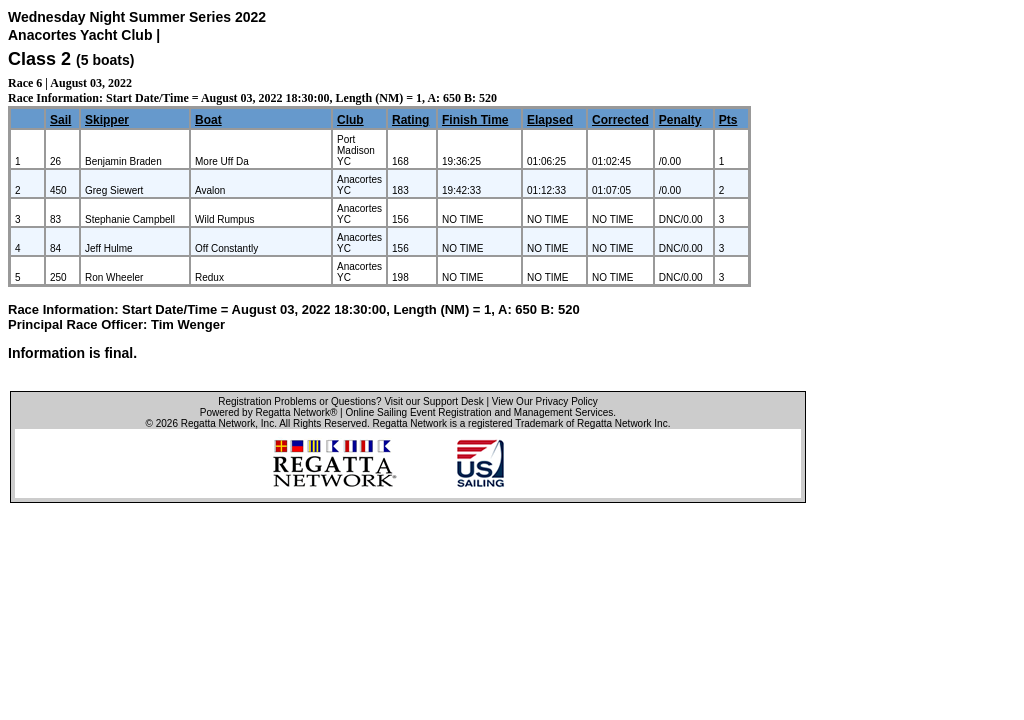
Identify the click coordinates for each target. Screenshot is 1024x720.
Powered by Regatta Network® (268, 412)
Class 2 (39, 59)
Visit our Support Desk (433, 401)
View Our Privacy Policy (545, 401)
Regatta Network (218, 423)
